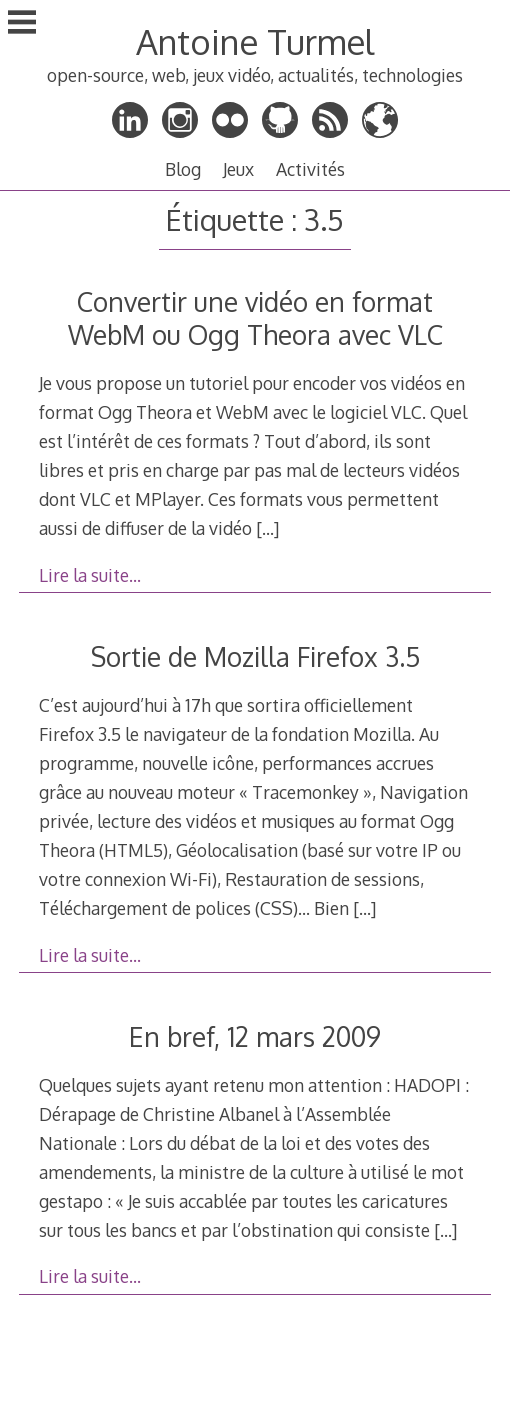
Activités (310, 169)
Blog (183, 169)
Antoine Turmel (255, 41)
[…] (267, 528)
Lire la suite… (90, 575)
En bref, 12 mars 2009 (255, 1036)
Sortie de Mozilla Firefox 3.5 (255, 656)
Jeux (238, 169)
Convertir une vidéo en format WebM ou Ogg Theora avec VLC (255, 318)
